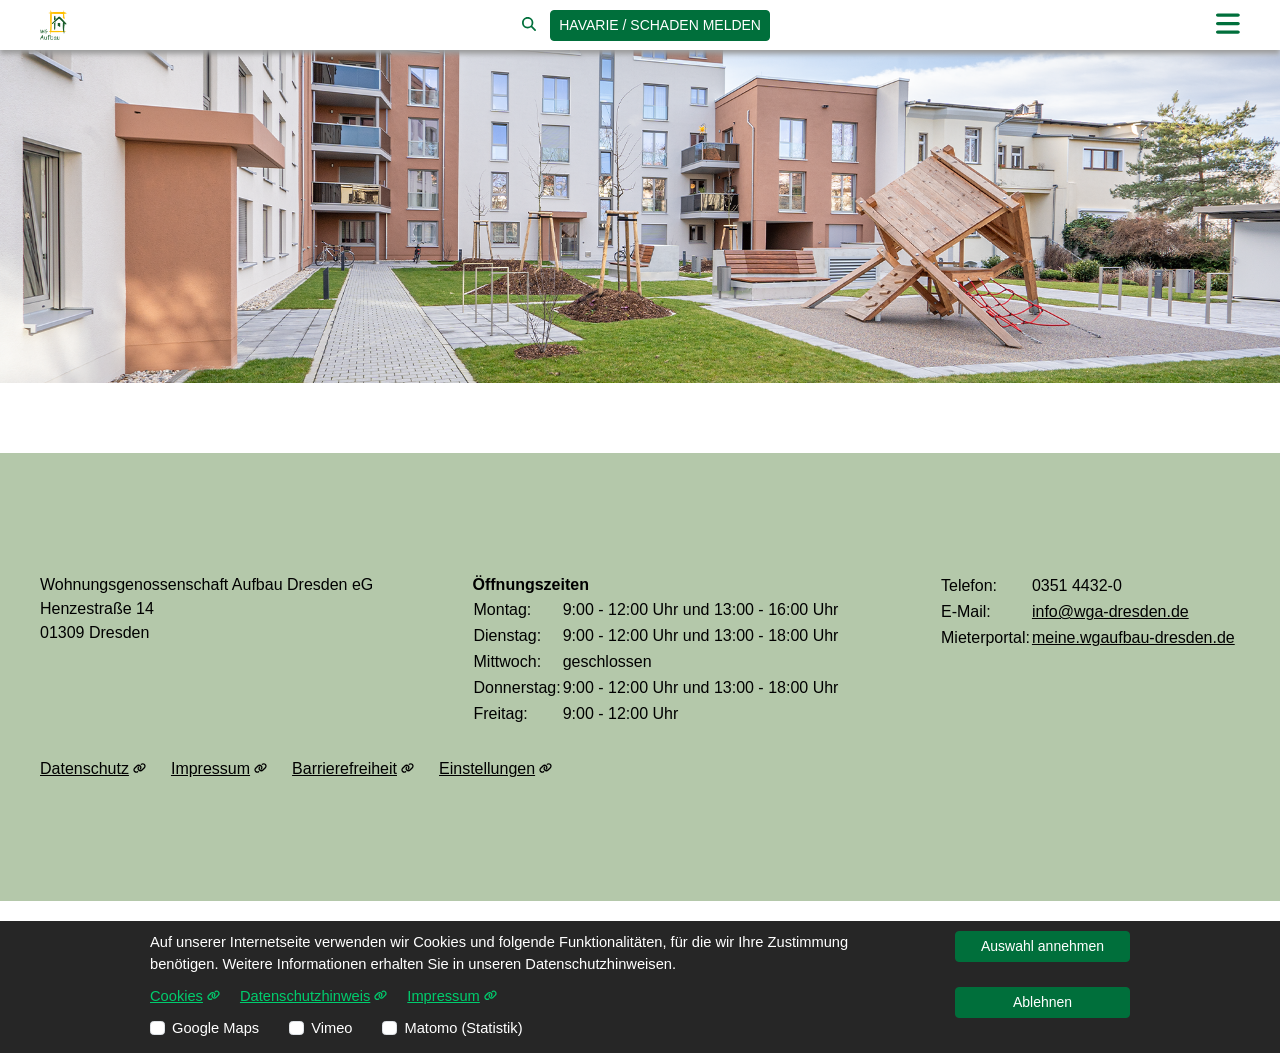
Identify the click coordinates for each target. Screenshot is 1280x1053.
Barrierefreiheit (353, 769)
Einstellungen (495, 769)
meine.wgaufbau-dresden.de (1133, 637)
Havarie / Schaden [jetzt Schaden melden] (660, 25)
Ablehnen (1042, 1002)
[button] (1228, 24)
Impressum (219, 769)
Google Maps (215, 1028)
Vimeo (331, 1028)
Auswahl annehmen (1042, 946)
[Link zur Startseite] (53, 25)
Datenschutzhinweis (313, 996)
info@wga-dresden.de (1110, 611)
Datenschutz (93, 769)
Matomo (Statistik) (463, 1028)
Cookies (185, 996)
